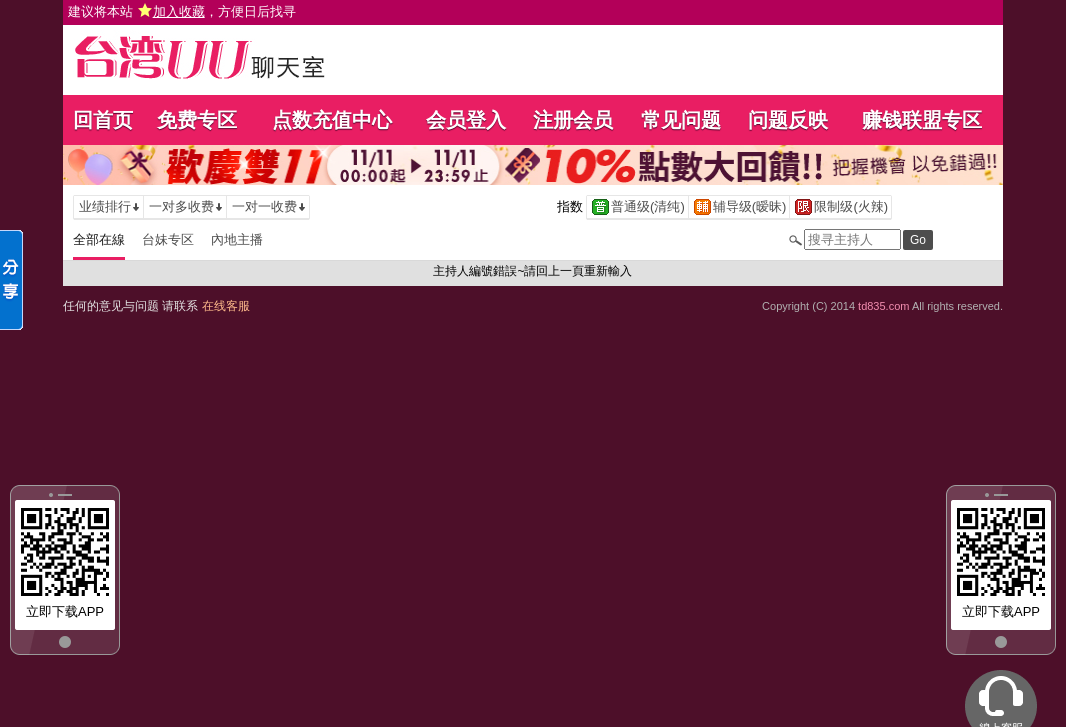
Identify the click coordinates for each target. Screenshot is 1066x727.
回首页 (103, 120)
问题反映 (788, 120)
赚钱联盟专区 (922, 120)
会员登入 (466, 120)
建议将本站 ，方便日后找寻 (182, 11)
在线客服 (226, 306)
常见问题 (681, 120)
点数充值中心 (332, 120)
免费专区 (197, 120)
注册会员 (573, 120)
